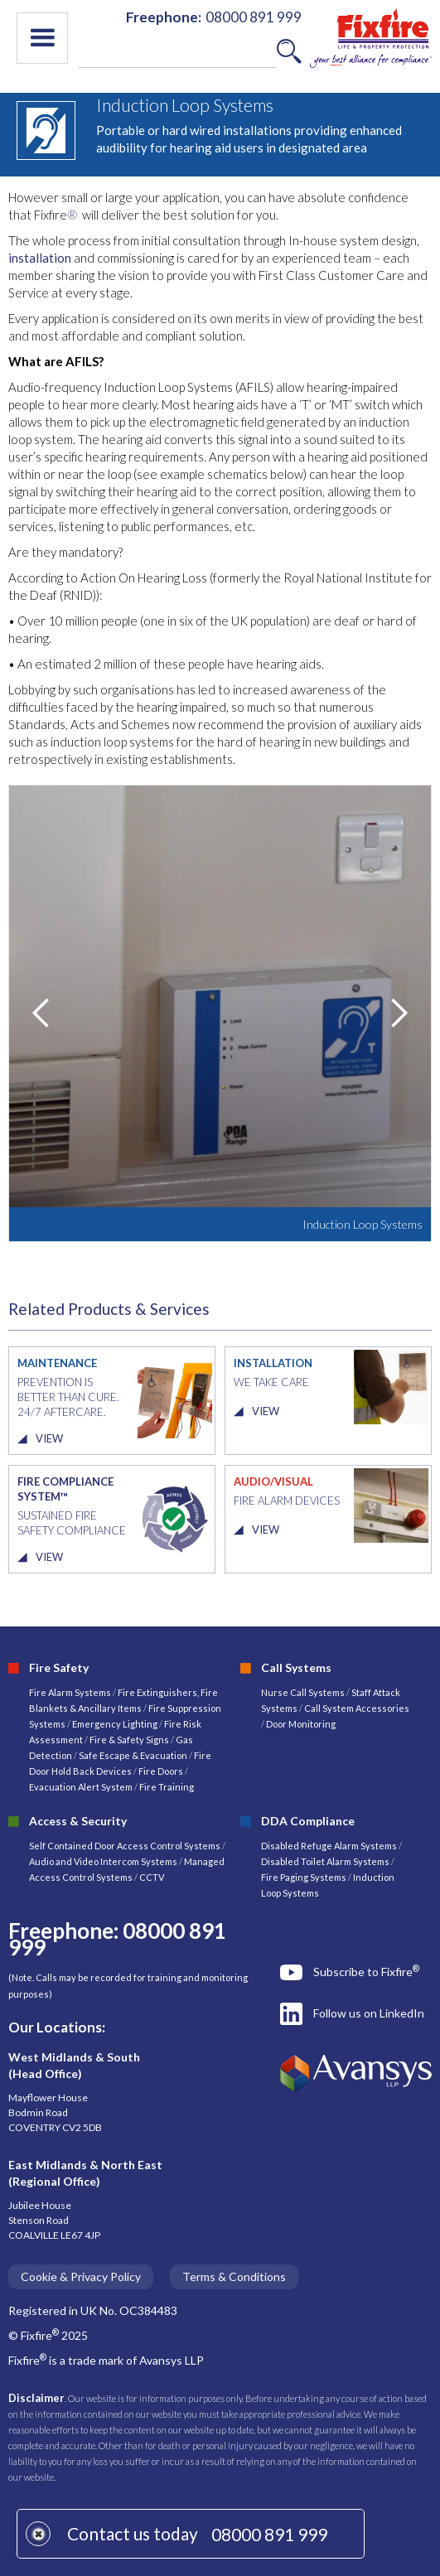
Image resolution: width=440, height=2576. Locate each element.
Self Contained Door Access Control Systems (124, 1845)
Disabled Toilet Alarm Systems (325, 1861)
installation (39, 257)
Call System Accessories (356, 1708)
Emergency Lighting (115, 1723)
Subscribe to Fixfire (366, 1971)
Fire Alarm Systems (70, 1692)
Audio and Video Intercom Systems (103, 1861)
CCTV (151, 1877)
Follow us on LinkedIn (368, 2013)
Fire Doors (161, 1771)
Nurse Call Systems (303, 1692)
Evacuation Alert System (81, 1786)
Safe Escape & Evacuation (133, 1755)
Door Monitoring (301, 1723)
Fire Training (166, 1786)
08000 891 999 (269, 2534)
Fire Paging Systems (303, 1877)
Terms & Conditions (234, 2276)
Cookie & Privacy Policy (81, 2276)
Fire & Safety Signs (129, 1739)
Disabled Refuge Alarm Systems (329, 1845)
